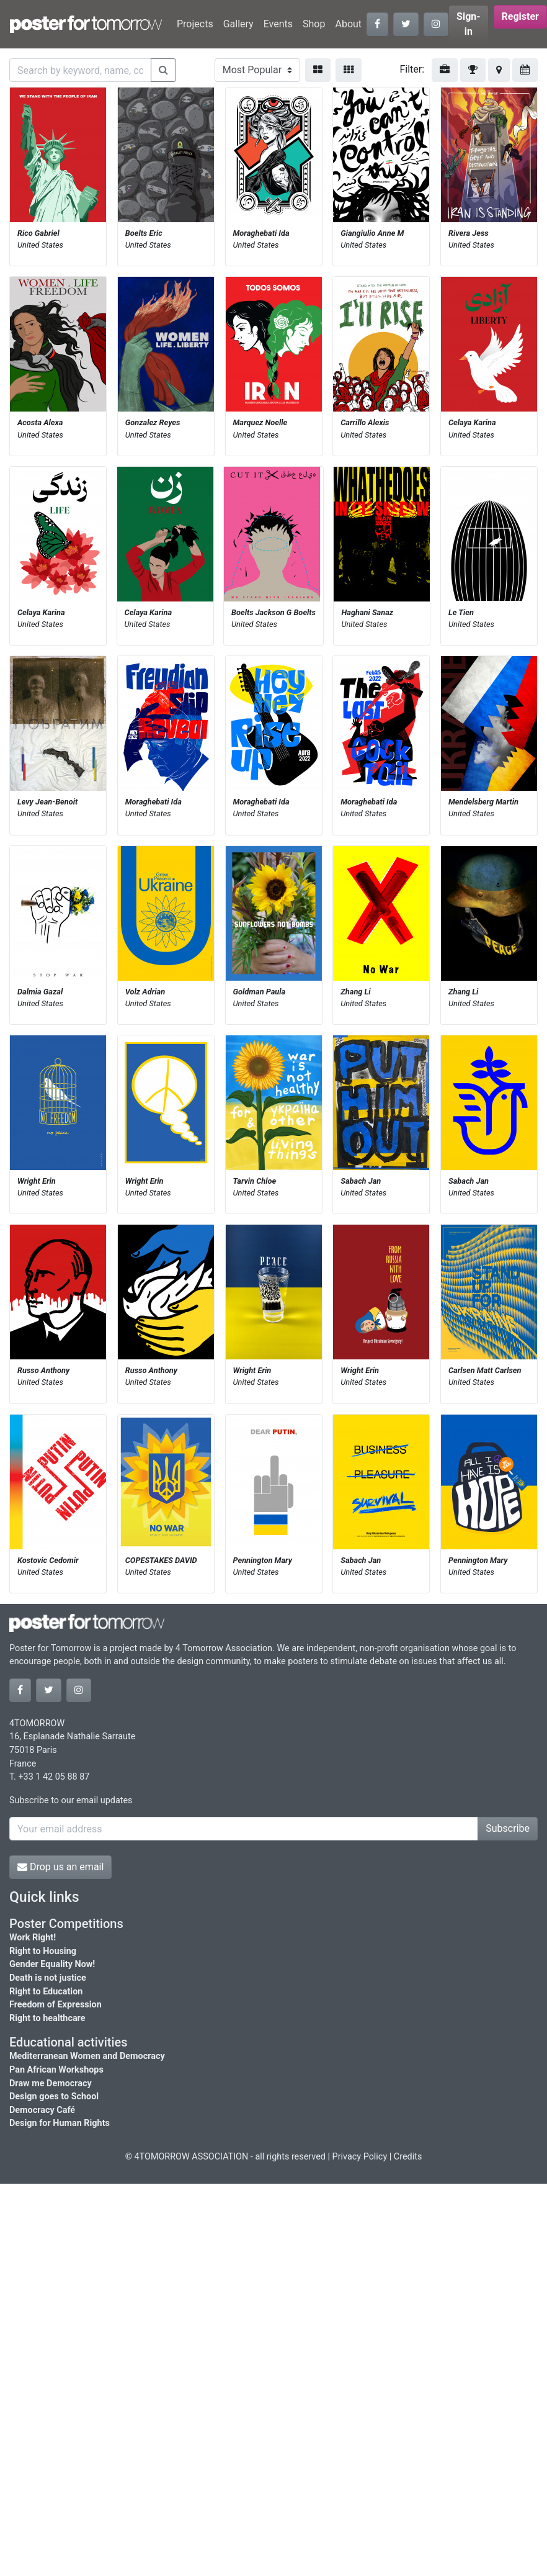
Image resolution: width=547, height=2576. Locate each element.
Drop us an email (60, 1867)
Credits (408, 2156)
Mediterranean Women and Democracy (87, 2056)
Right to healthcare (47, 2018)
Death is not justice (47, 1978)
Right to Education (45, 1991)
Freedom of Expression (55, 2004)
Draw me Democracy (50, 2083)
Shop (314, 24)
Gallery (238, 24)
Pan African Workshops (56, 2070)
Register (520, 16)
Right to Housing (42, 1951)
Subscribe (508, 1828)
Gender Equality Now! (52, 1964)
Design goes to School (54, 2096)
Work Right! (32, 1937)
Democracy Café (42, 2110)
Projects (195, 24)
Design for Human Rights (59, 2123)
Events (278, 24)
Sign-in (468, 24)
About (348, 24)
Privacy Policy (360, 2156)
